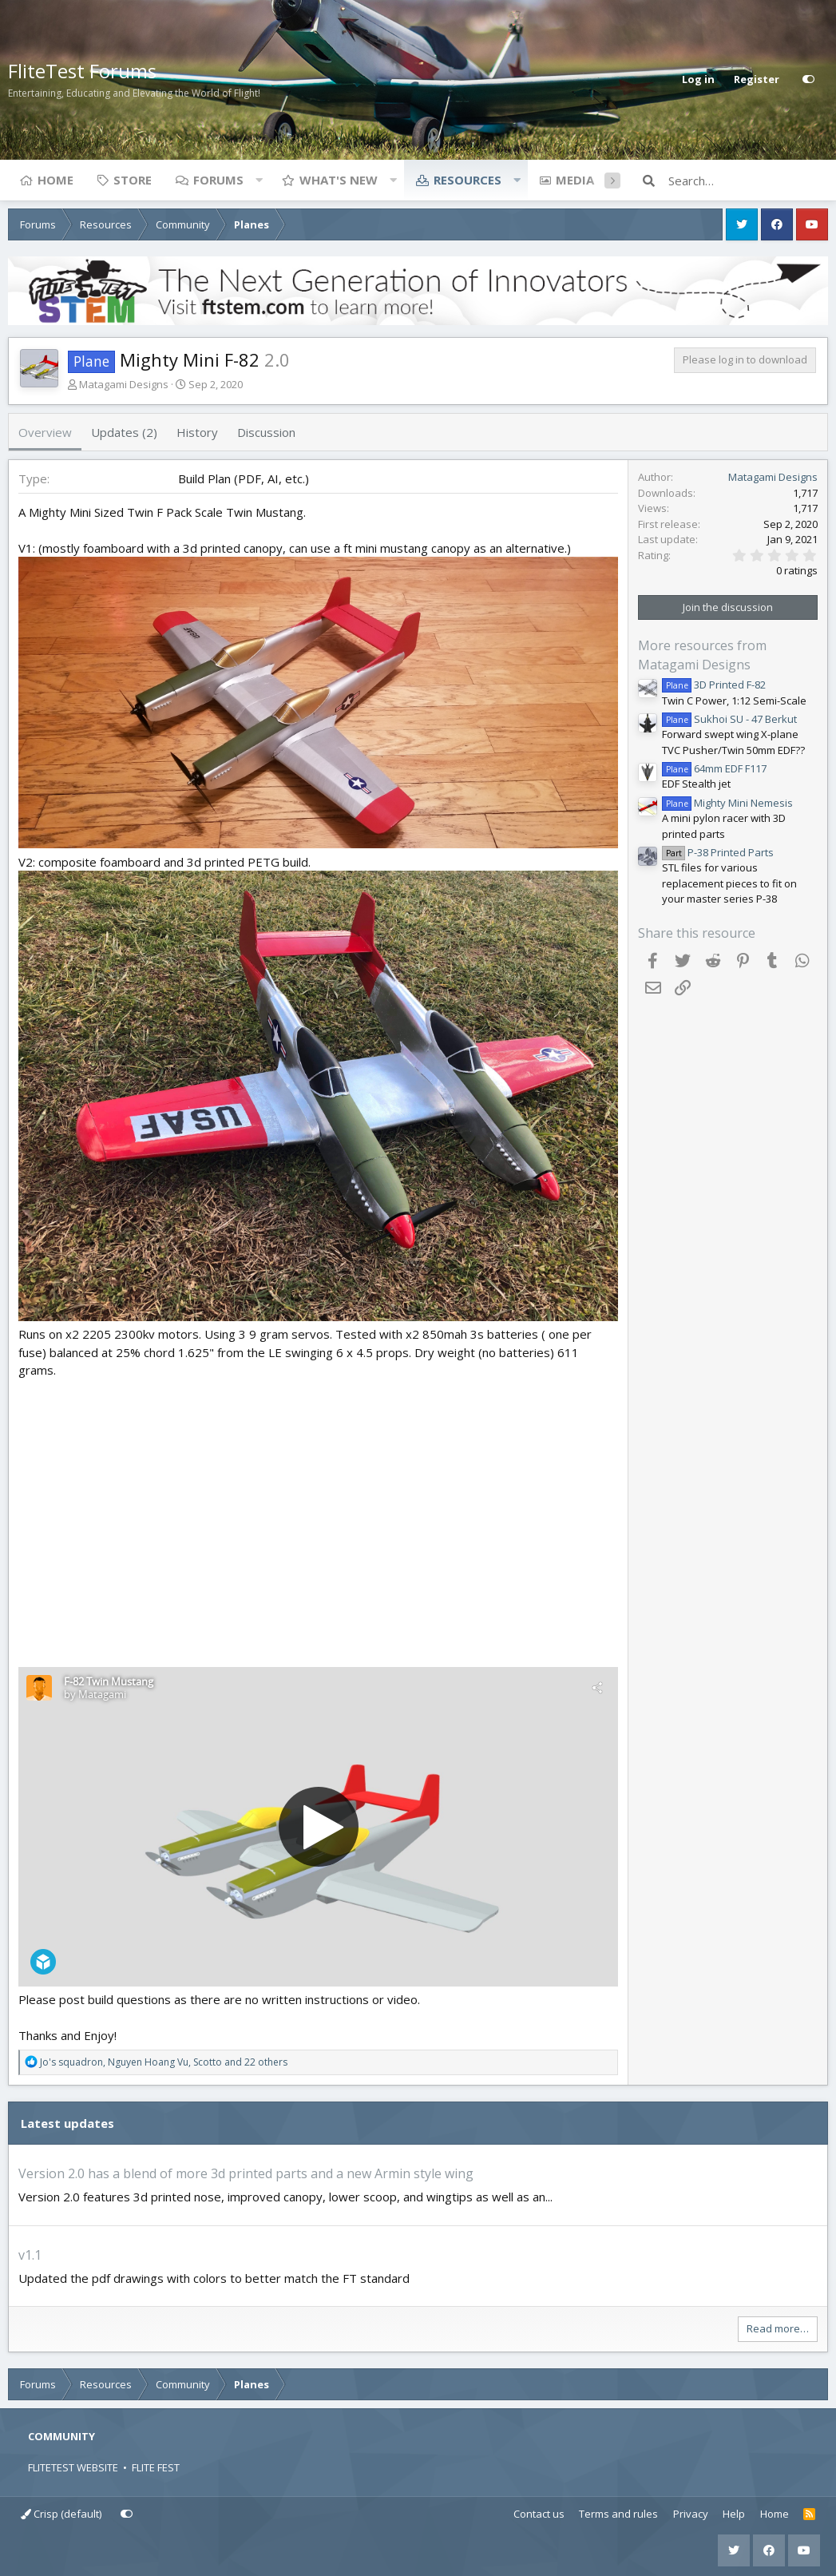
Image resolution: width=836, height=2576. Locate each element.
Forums (218, 180)
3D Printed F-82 (714, 684)
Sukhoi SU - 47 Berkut (729, 719)
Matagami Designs (123, 384)
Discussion (266, 432)
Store (132, 180)
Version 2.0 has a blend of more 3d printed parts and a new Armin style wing (245, 2173)
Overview (45, 432)
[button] (259, 180)
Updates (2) (124, 432)
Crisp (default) (61, 2514)
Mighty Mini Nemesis (727, 803)
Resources (467, 180)
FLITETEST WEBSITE (73, 2467)
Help (734, 2514)
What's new (338, 180)
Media (575, 180)
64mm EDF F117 (714, 768)
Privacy (690, 2514)
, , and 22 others (163, 2062)
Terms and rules (618, 2514)
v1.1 (30, 2255)
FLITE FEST (156, 2467)
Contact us (539, 2514)
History (197, 432)
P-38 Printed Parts (718, 852)
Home (55, 180)
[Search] (748, 180)
